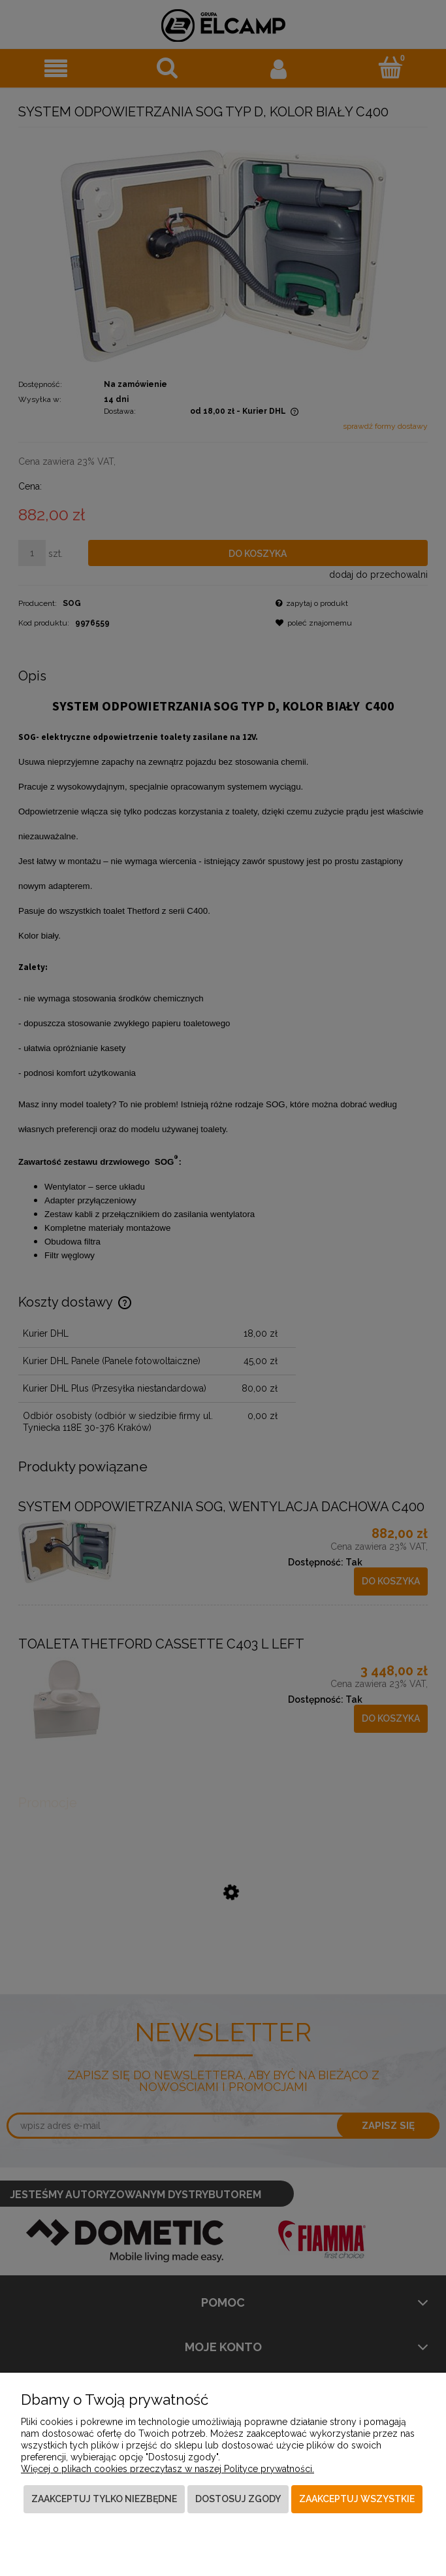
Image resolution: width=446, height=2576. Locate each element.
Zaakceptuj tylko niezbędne (104, 2499)
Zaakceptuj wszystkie (357, 2499)
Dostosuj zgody (238, 2499)
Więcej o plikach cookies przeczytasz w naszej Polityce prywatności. (167, 2469)
